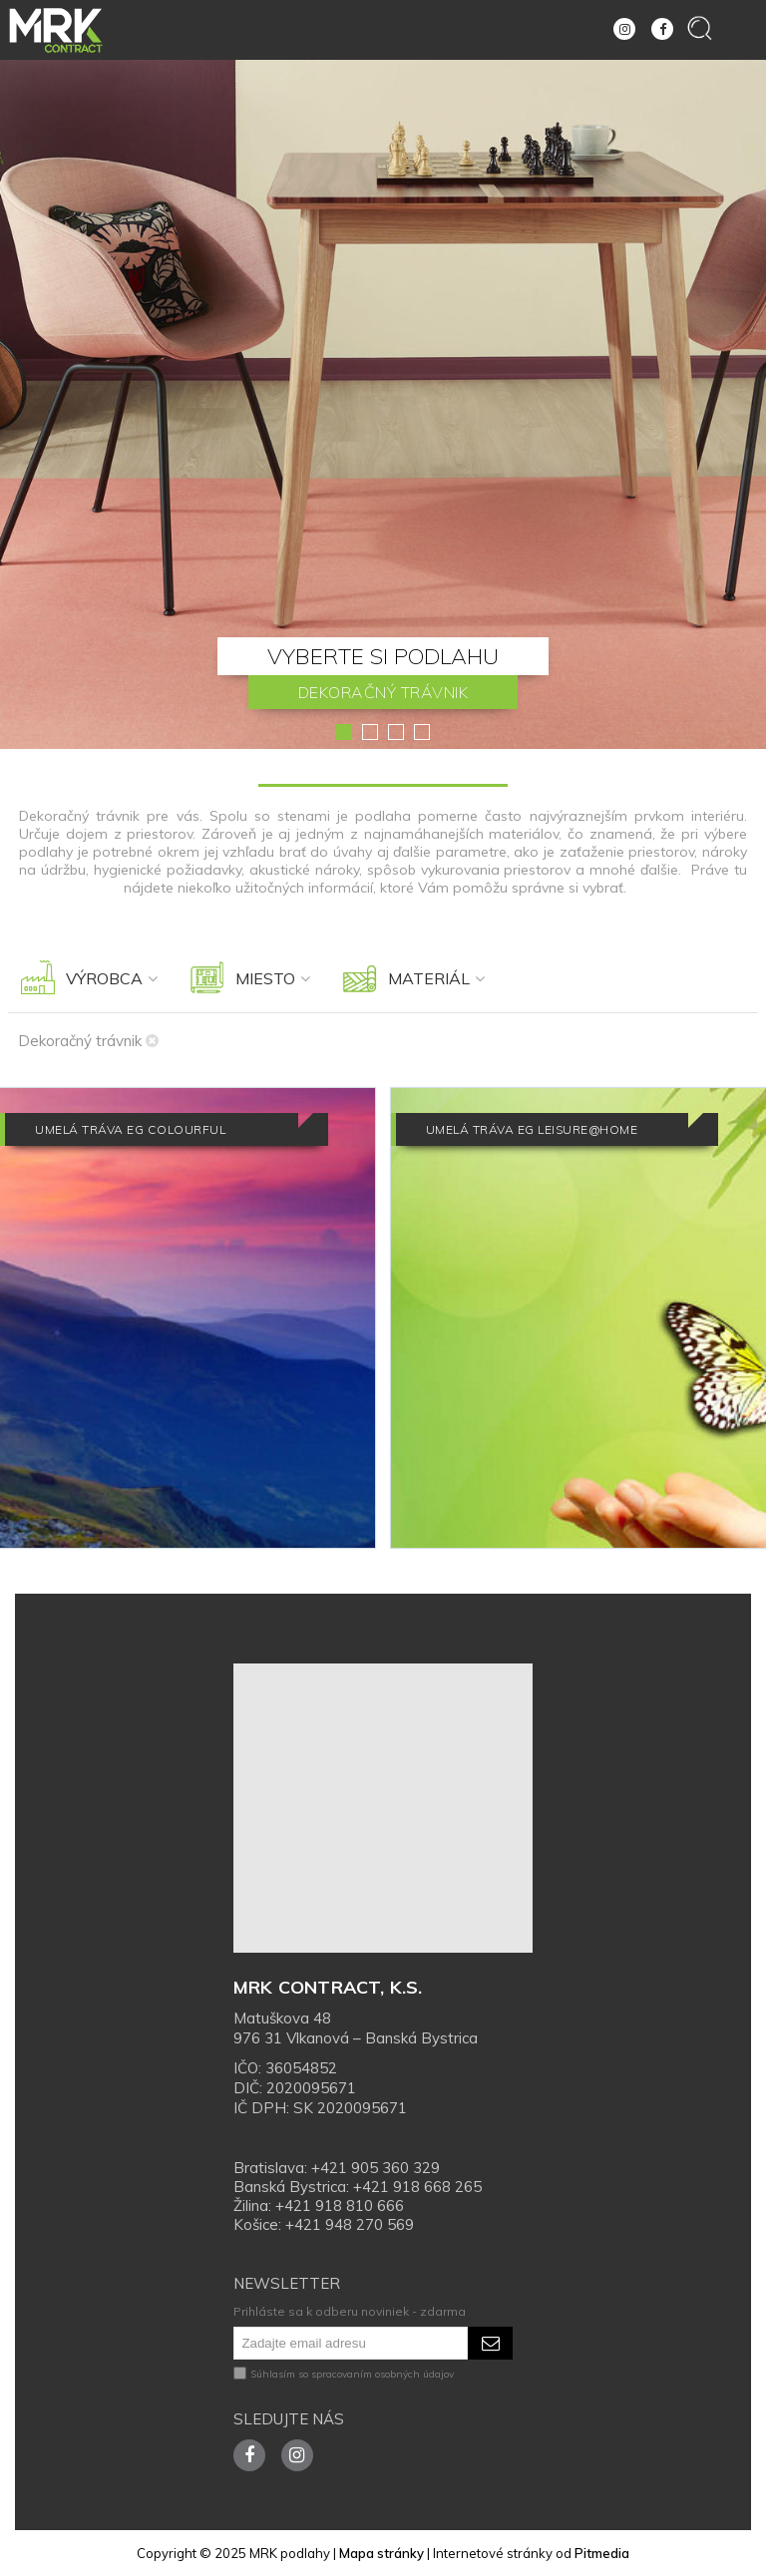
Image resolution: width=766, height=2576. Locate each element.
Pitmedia (601, 2553)
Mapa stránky (381, 2553)
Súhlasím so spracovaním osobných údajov (343, 2374)
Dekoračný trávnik (88, 1040)
